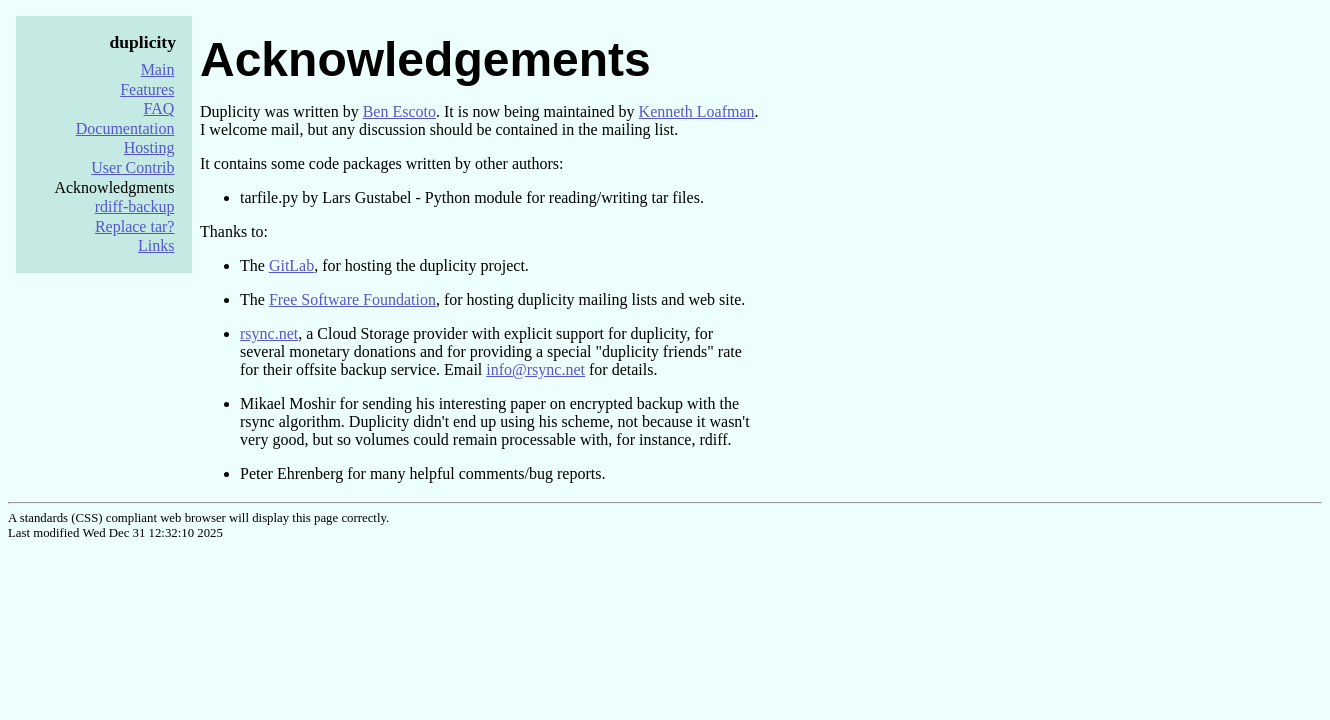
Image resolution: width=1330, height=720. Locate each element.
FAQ (159, 108)
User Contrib (132, 167)
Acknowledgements (425, 59)
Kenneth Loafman (697, 111)
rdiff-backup (135, 206)
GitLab (291, 265)
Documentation (125, 128)
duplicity (143, 42)
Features (147, 89)
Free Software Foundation (352, 299)
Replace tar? (135, 226)
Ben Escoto (399, 111)
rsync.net (269, 333)
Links (156, 245)
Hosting (149, 147)
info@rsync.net (535, 369)
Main (158, 69)
